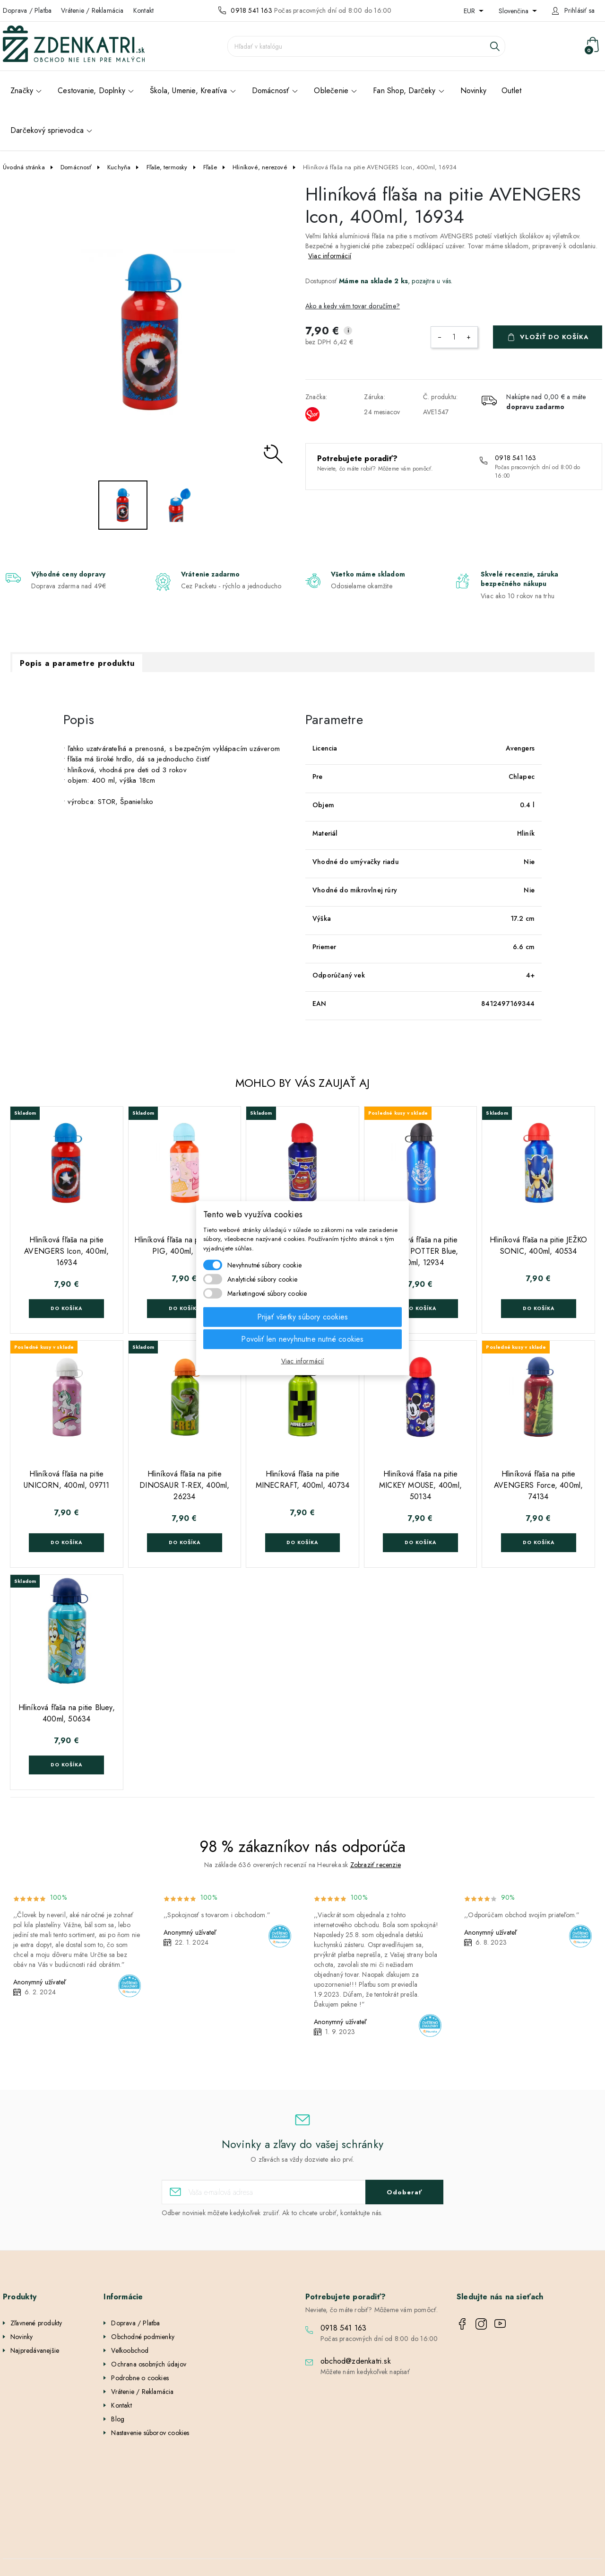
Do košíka (66, 1308)
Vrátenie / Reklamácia (92, 10)
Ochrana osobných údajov (148, 2364)
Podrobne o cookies (140, 2378)
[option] (151, 332)
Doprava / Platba (27, 10)
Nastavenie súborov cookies (150, 2432)
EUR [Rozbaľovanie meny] (470, 11)
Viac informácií (329, 256)
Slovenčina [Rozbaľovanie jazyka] (514, 11)
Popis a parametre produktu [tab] (77, 663)
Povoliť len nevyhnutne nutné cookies (302, 1339)
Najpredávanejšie (34, 2350)
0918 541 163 (251, 10)
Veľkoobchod (129, 2350)
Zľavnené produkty (36, 2323)
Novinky (21, 2336)
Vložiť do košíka (554, 336)
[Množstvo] (454, 337)
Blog (117, 2419)
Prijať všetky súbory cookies (302, 1316)
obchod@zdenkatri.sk (355, 2361)
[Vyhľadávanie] (366, 46)
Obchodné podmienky (142, 2336)
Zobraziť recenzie (375, 1864)
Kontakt (143, 10)
